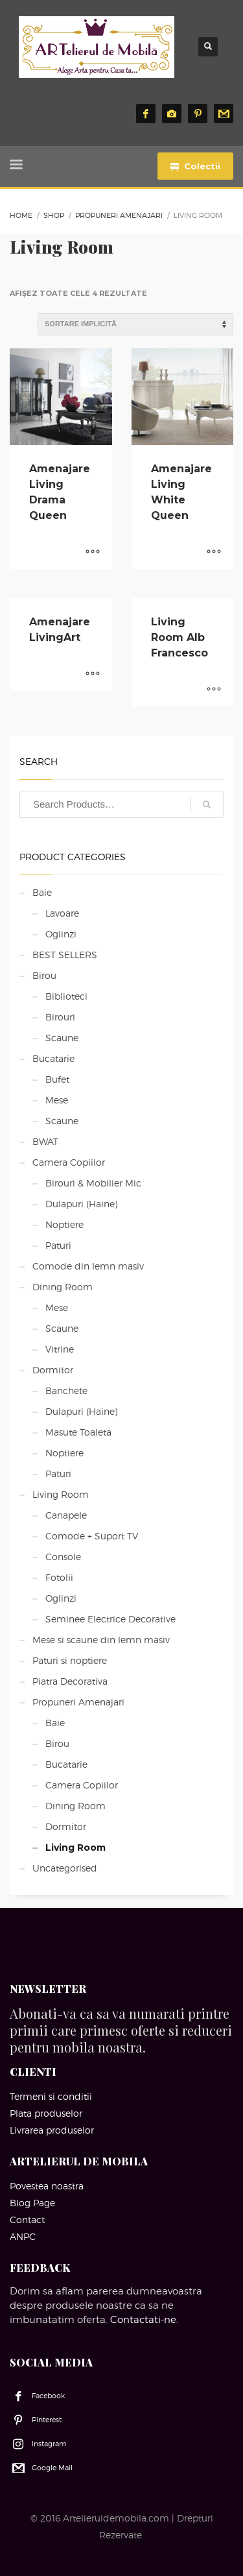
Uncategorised (64, 1867)
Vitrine (59, 1348)
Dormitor (52, 1369)
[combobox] (121, 804)
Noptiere (64, 1224)
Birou (44, 975)
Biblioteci (66, 996)
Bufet (57, 1079)
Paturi (58, 1245)
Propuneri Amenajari (78, 1701)
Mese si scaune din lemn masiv (101, 1639)
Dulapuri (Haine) (81, 1203)
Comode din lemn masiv (88, 1265)
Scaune (61, 1037)
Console (63, 1556)
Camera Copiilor (68, 1162)
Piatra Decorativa (70, 1681)
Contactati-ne (143, 2320)
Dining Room (62, 1286)
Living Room (60, 1494)
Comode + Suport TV (91, 1535)
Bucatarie (53, 1058)
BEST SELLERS (64, 954)
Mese (56, 1099)
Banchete (66, 1390)
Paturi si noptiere (69, 1660)
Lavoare (62, 913)
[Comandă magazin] (135, 324)
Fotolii (59, 1577)
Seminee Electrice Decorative (110, 1618)
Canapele (66, 1515)
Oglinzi (60, 933)
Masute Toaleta (78, 1432)
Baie (42, 892)
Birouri (60, 1016)
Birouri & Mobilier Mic (93, 1182)
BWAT (45, 1141)
